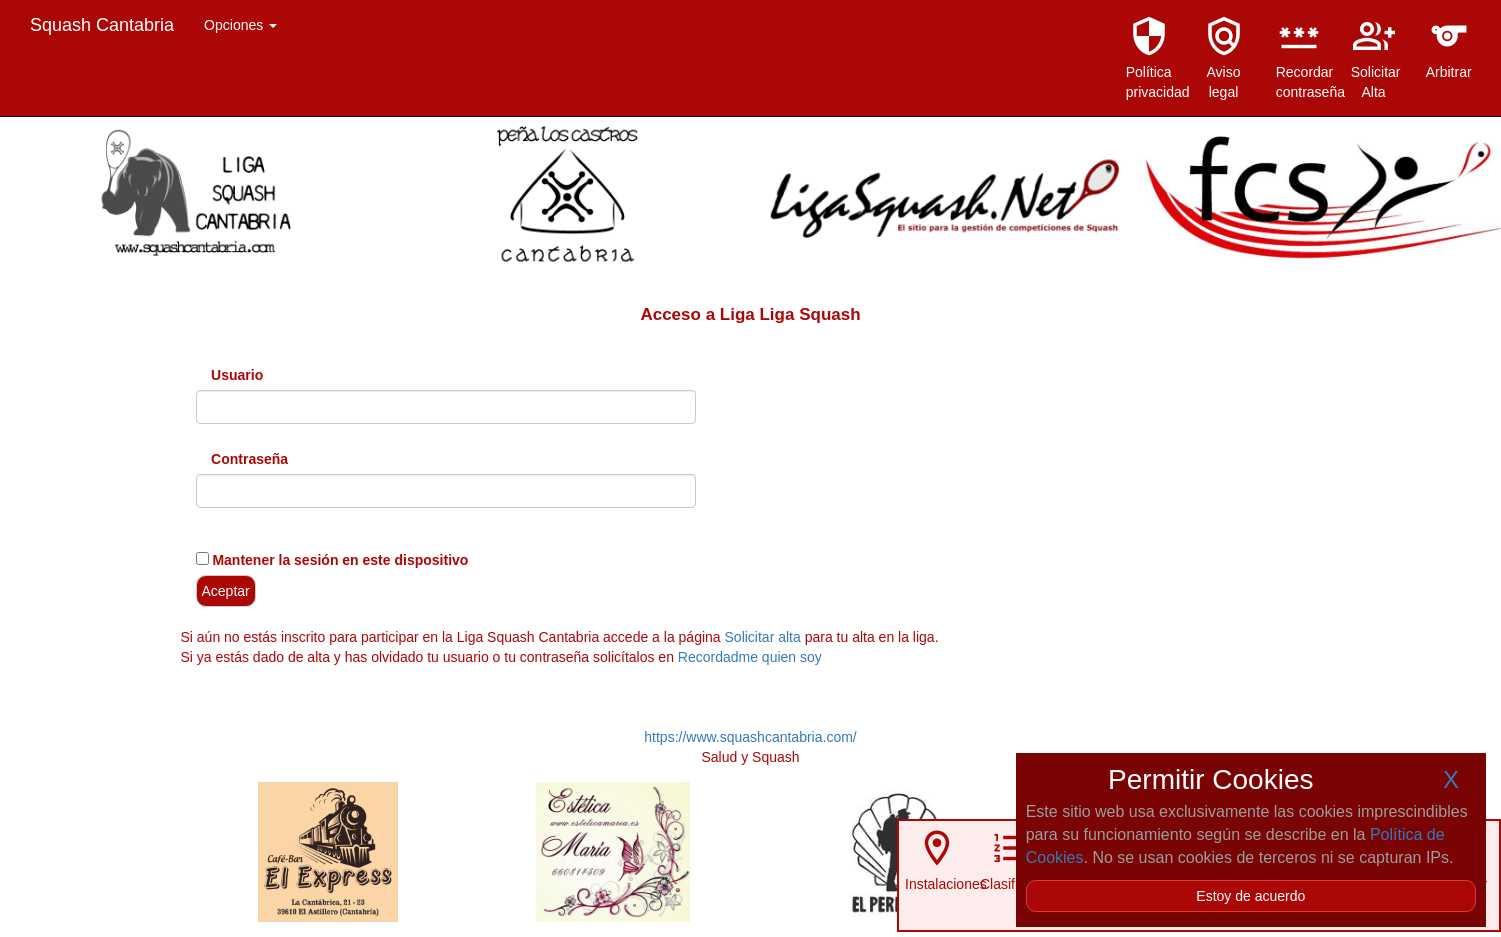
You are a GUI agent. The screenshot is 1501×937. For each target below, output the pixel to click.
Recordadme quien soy (750, 657)
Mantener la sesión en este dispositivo (339, 560)
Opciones (240, 25)
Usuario (237, 375)
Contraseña (249, 459)
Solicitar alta (763, 637)
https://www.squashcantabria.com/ (750, 737)
